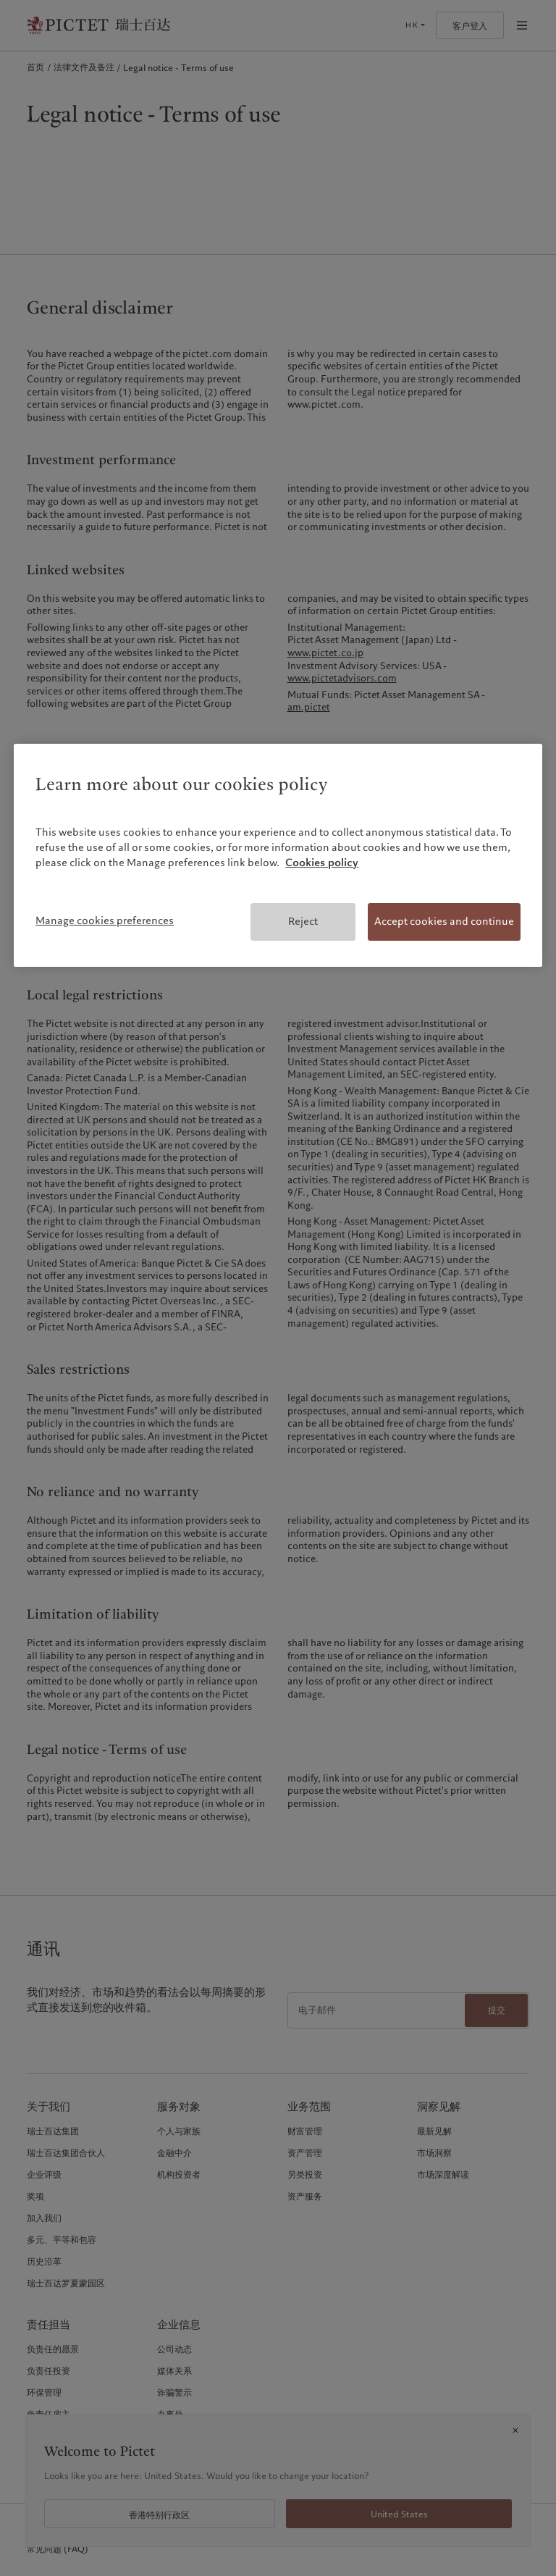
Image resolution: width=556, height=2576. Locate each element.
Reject (303, 921)
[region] (278, 855)
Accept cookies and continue (444, 921)
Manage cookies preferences (104, 920)
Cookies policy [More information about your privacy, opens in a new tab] (321, 862)
